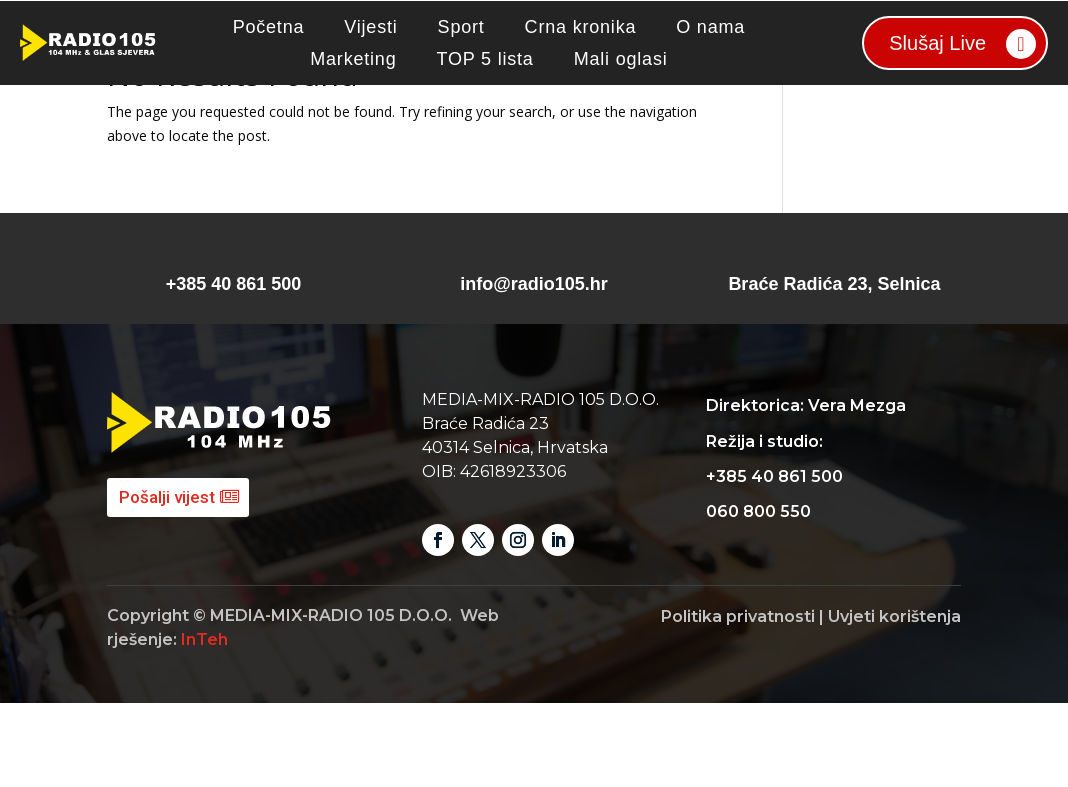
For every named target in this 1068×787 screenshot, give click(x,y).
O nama (710, 27)
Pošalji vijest (167, 581)
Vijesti (370, 27)
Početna (269, 27)
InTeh (204, 723)
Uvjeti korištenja (894, 700)
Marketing (353, 59)
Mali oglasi (621, 59)
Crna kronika (581, 27)
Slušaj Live (937, 43)
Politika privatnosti (738, 700)
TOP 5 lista (484, 59)
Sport (461, 27)
